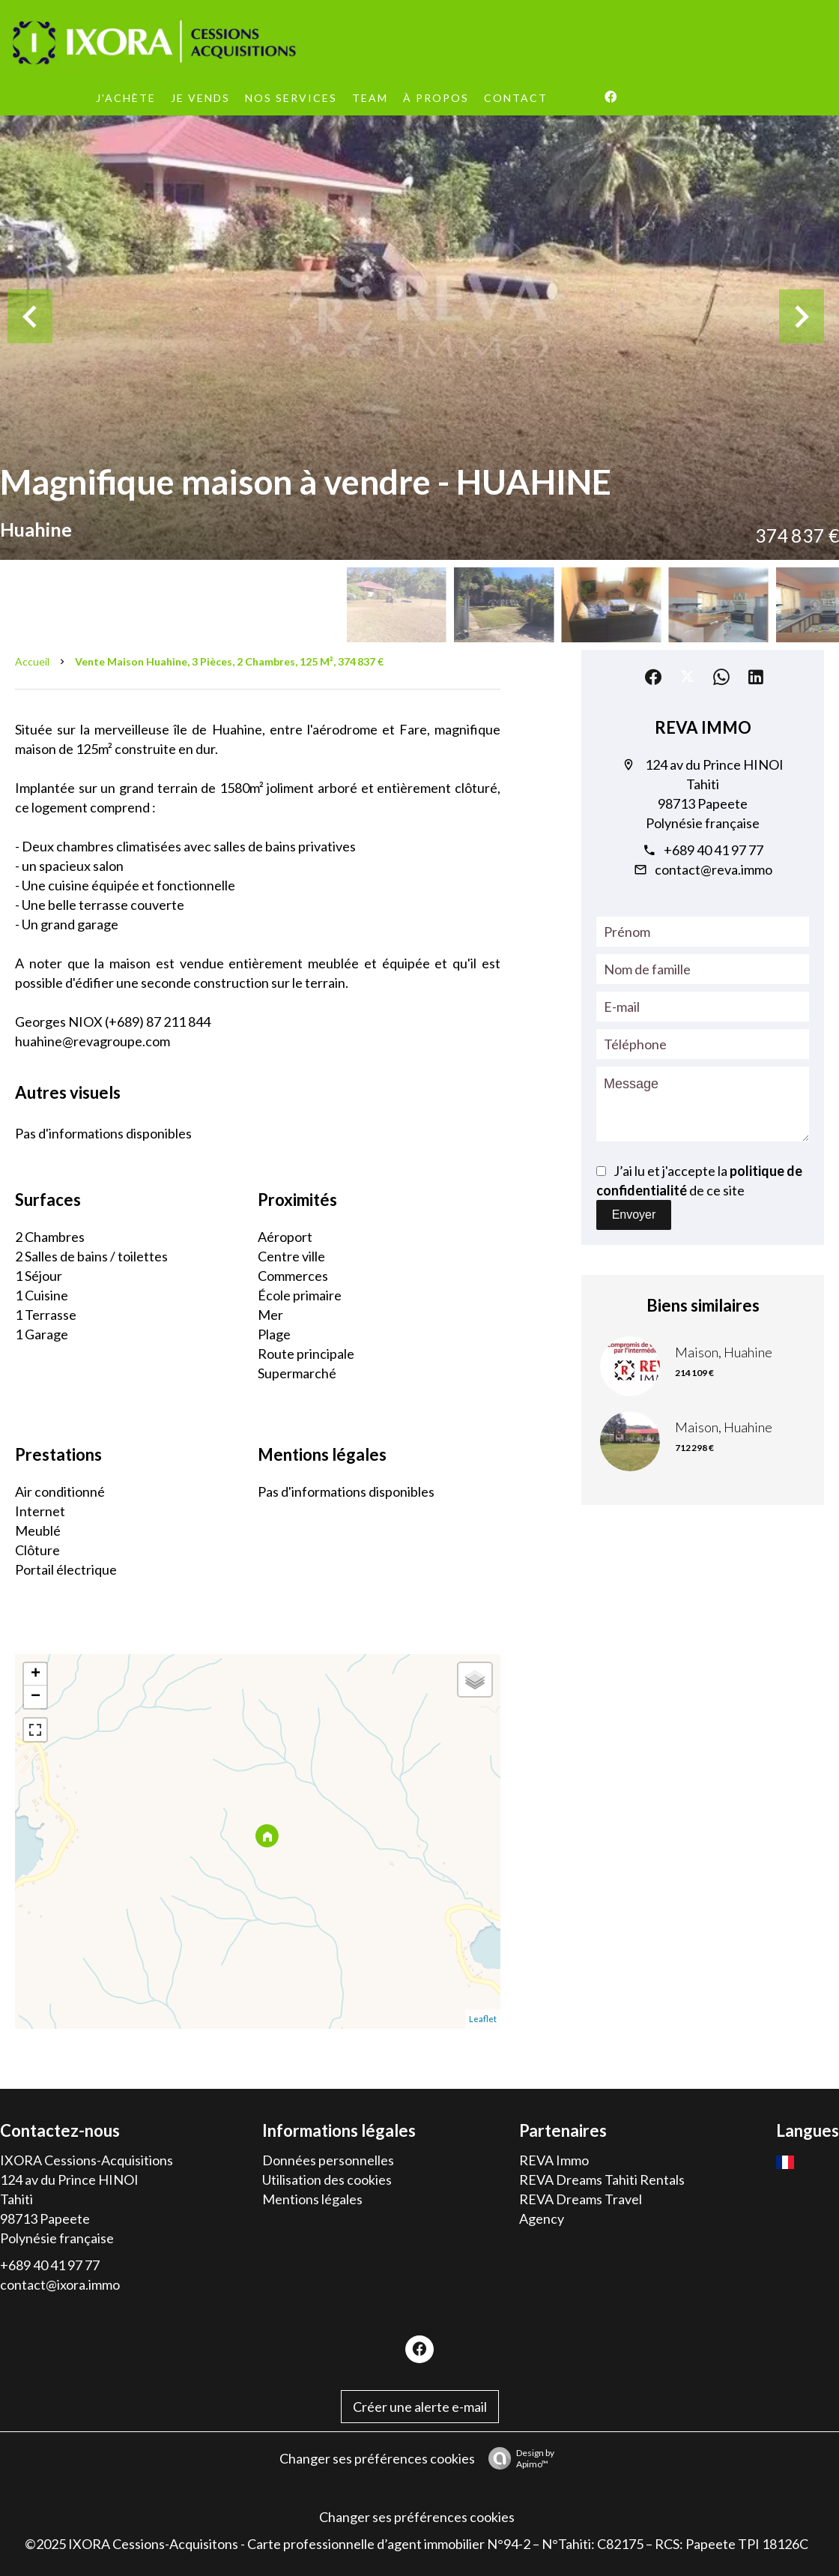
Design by (517, 2458)
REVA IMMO (703, 727)
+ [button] (35, 1674)
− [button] (35, 1697)
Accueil (32, 661)
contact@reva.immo (713, 869)
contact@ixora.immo (60, 2284)
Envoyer (634, 1214)
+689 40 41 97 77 (713, 850)
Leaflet (483, 2019)
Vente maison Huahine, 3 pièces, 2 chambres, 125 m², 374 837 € (229, 661)
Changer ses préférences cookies (377, 2458)
